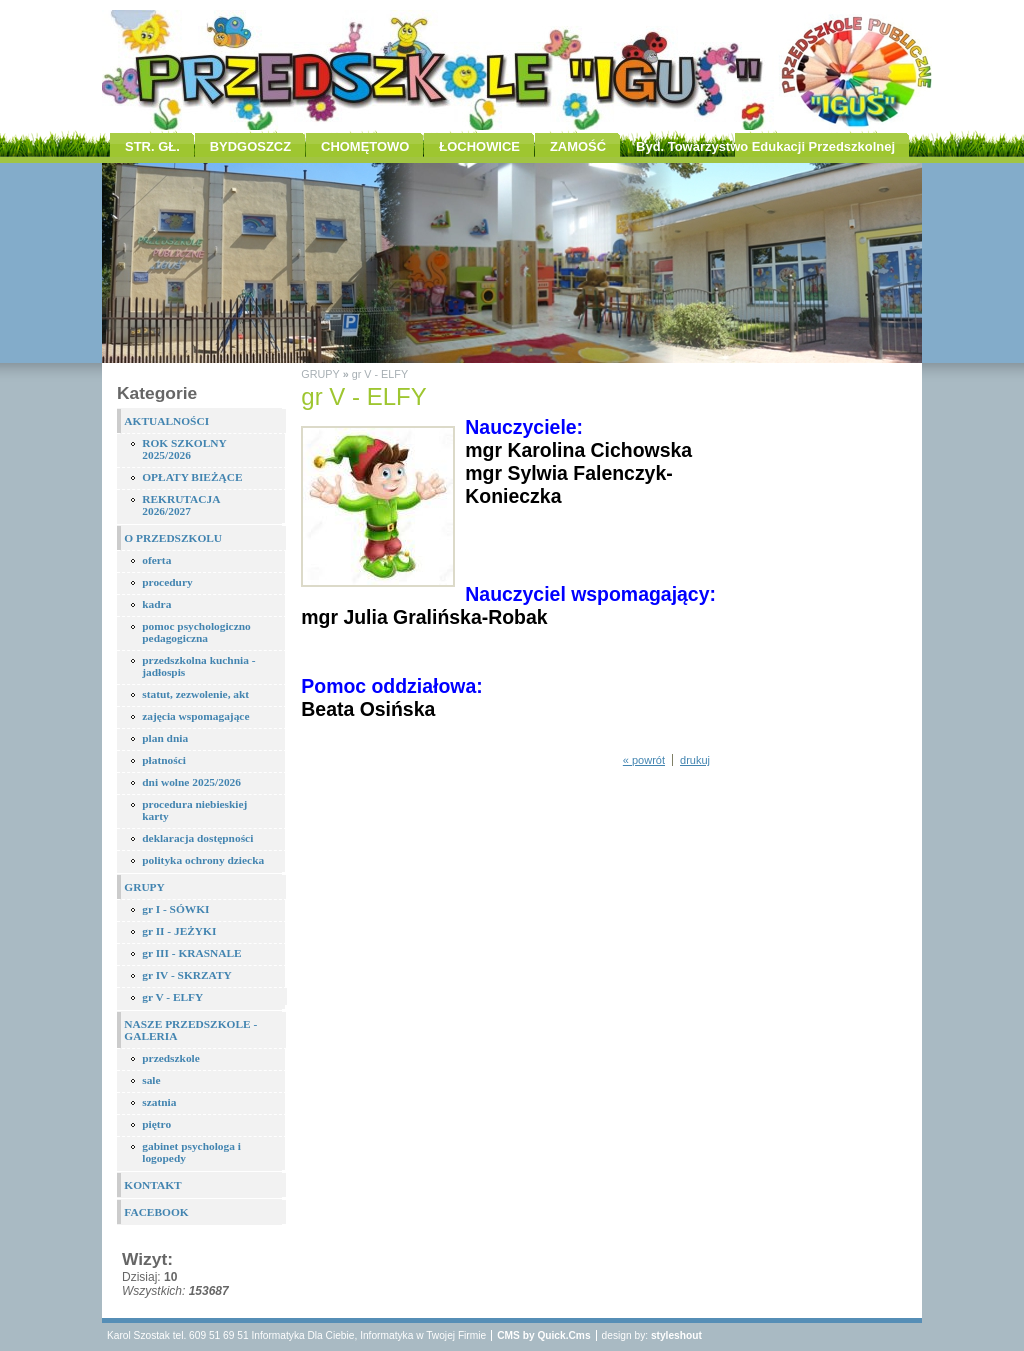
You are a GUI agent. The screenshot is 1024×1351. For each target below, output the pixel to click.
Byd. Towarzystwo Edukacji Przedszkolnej (765, 146)
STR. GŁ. (152, 146)
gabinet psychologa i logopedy (191, 1152)
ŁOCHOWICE (479, 146)
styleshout (676, 1335)
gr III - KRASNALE (191, 953)
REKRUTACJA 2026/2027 (181, 505)
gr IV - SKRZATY (187, 975)
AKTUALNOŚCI (166, 421)
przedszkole (171, 1058)
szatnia (159, 1102)
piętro (156, 1124)
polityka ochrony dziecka (203, 860)
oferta (156, 560)
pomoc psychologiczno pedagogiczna (196, 632)
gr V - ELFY (172, 997)
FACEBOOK (156, 1212)
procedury (167, 582)
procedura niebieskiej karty (194, 810)
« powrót (644, 760)
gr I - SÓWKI (175, 909)
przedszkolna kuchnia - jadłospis (198, 666)
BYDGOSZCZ (250, 146)
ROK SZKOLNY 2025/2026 (184, 449)
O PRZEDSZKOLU (173, 538)
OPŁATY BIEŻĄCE (192, 477)
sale (151, 1080)
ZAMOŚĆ (578, 146)
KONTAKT (152, 1185)
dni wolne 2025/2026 (191, 782)
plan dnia (165, 738)
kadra (156, 604)
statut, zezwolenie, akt (195, 694)
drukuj (695, 760)
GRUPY (144, 887)
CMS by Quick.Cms (543, 1335)
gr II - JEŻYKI (179, 931)
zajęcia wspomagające (195, 716)
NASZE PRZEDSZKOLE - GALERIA (190, 1030)
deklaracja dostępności (197, 838)
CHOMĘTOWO (365, 146)
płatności (164, 760)
